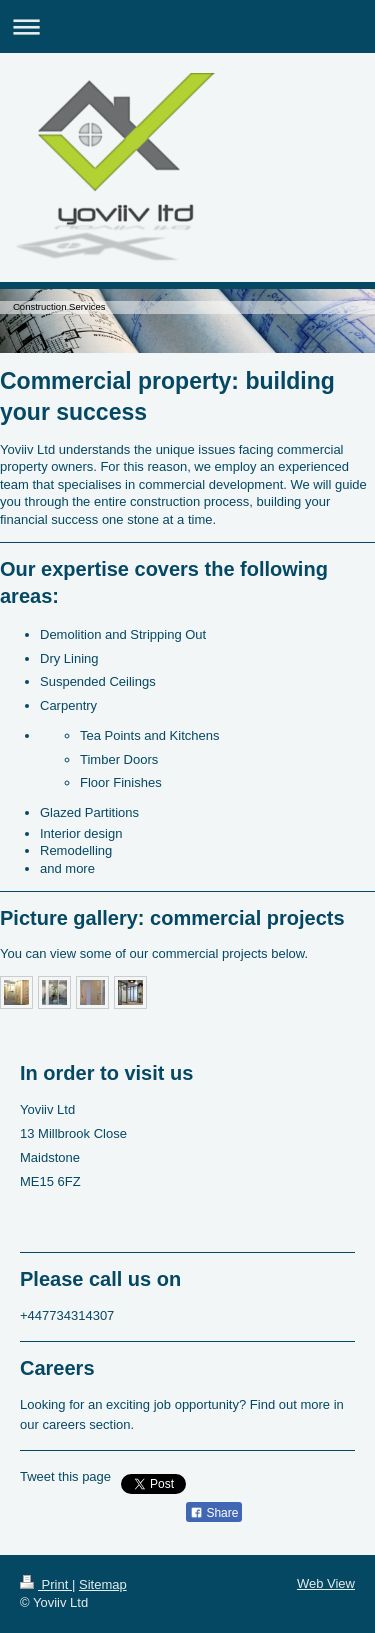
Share (214, 1513)
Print (46, 1584)
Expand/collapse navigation (187, 26)
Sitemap (103, 1584)
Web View (326, 1583)
